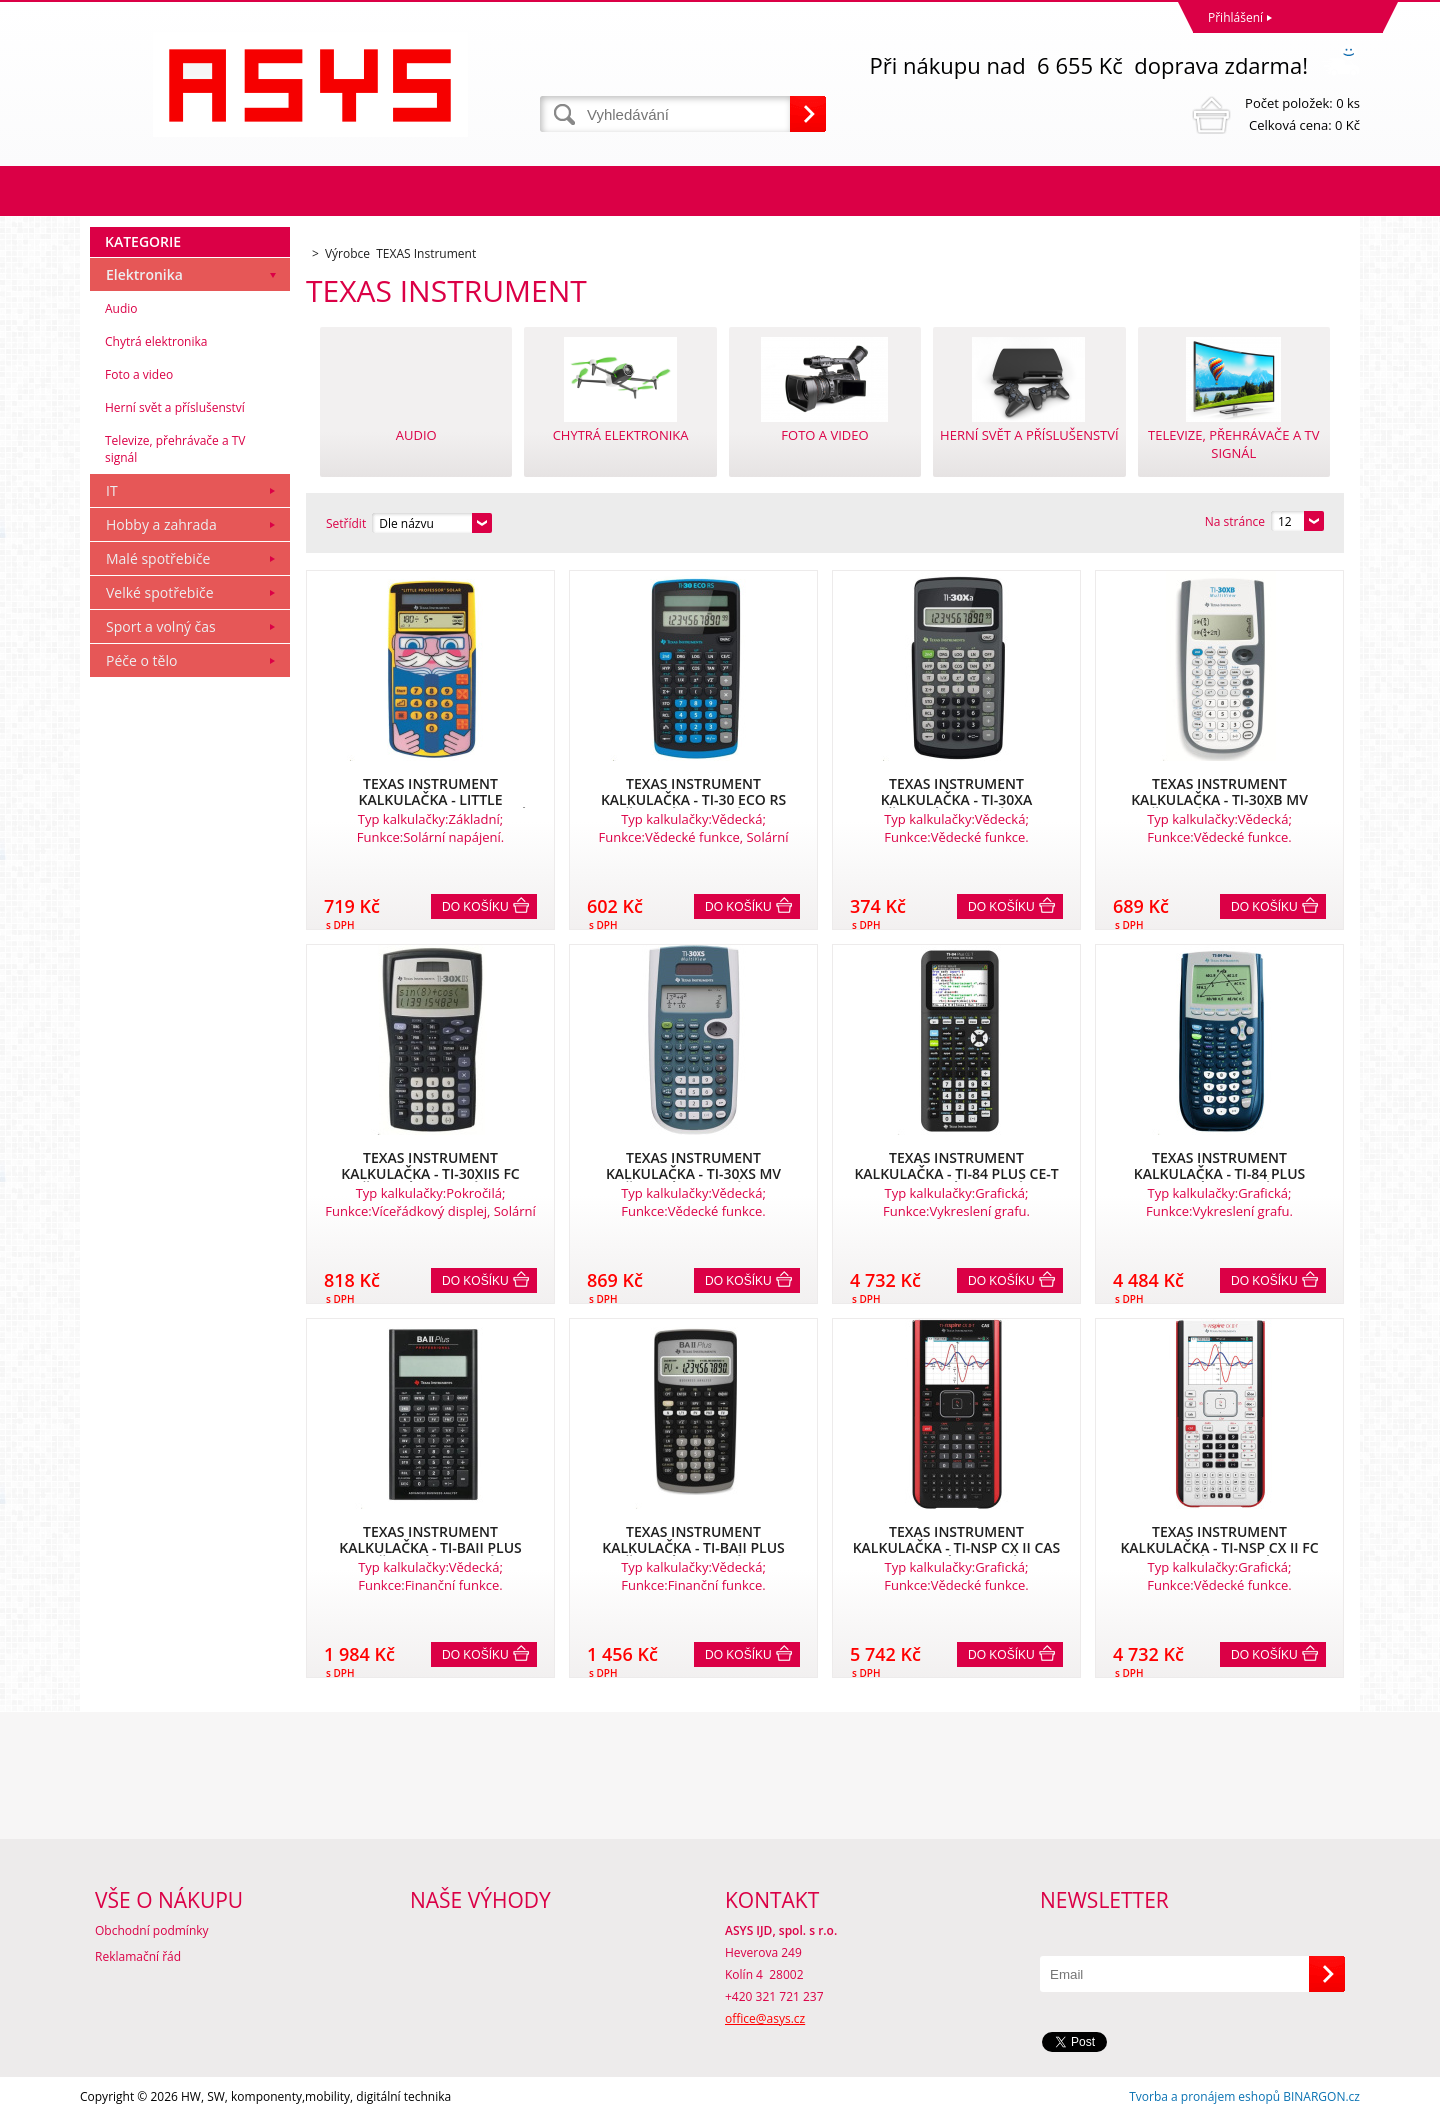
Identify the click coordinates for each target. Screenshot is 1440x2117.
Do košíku (475, 907)
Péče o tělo (141, 660)
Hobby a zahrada (161, 524)
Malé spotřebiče (158, 558)
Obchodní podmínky (152, 1930)
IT (112, 490)
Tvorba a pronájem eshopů (1204, 2096)
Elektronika (144, 274)
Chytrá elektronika (156, 341)
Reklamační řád (138, 1956)
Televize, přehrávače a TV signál (175, 449)
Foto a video (139, 374)
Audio (121, 308)
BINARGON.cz (1321, 2096)
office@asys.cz (765, 2018)
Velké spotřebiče (160, 592)
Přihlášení (1235, 17)
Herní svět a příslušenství (175, 407)
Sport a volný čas (161, 626)
